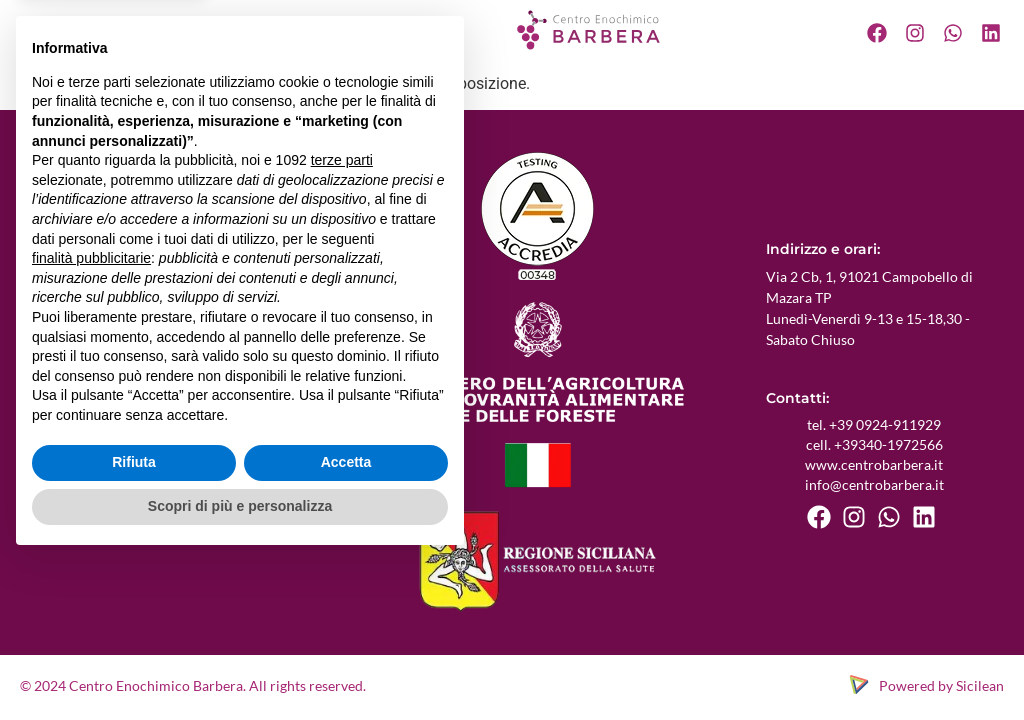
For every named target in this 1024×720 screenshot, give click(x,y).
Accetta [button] (346, 622)
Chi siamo (81, 29)
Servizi (149, 29)
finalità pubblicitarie (91, 417)
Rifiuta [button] (134, 622)
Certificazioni (240, 29)
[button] (154, 30)
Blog (317, 29)
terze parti (342, 320)
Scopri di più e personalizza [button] (240, 665)
